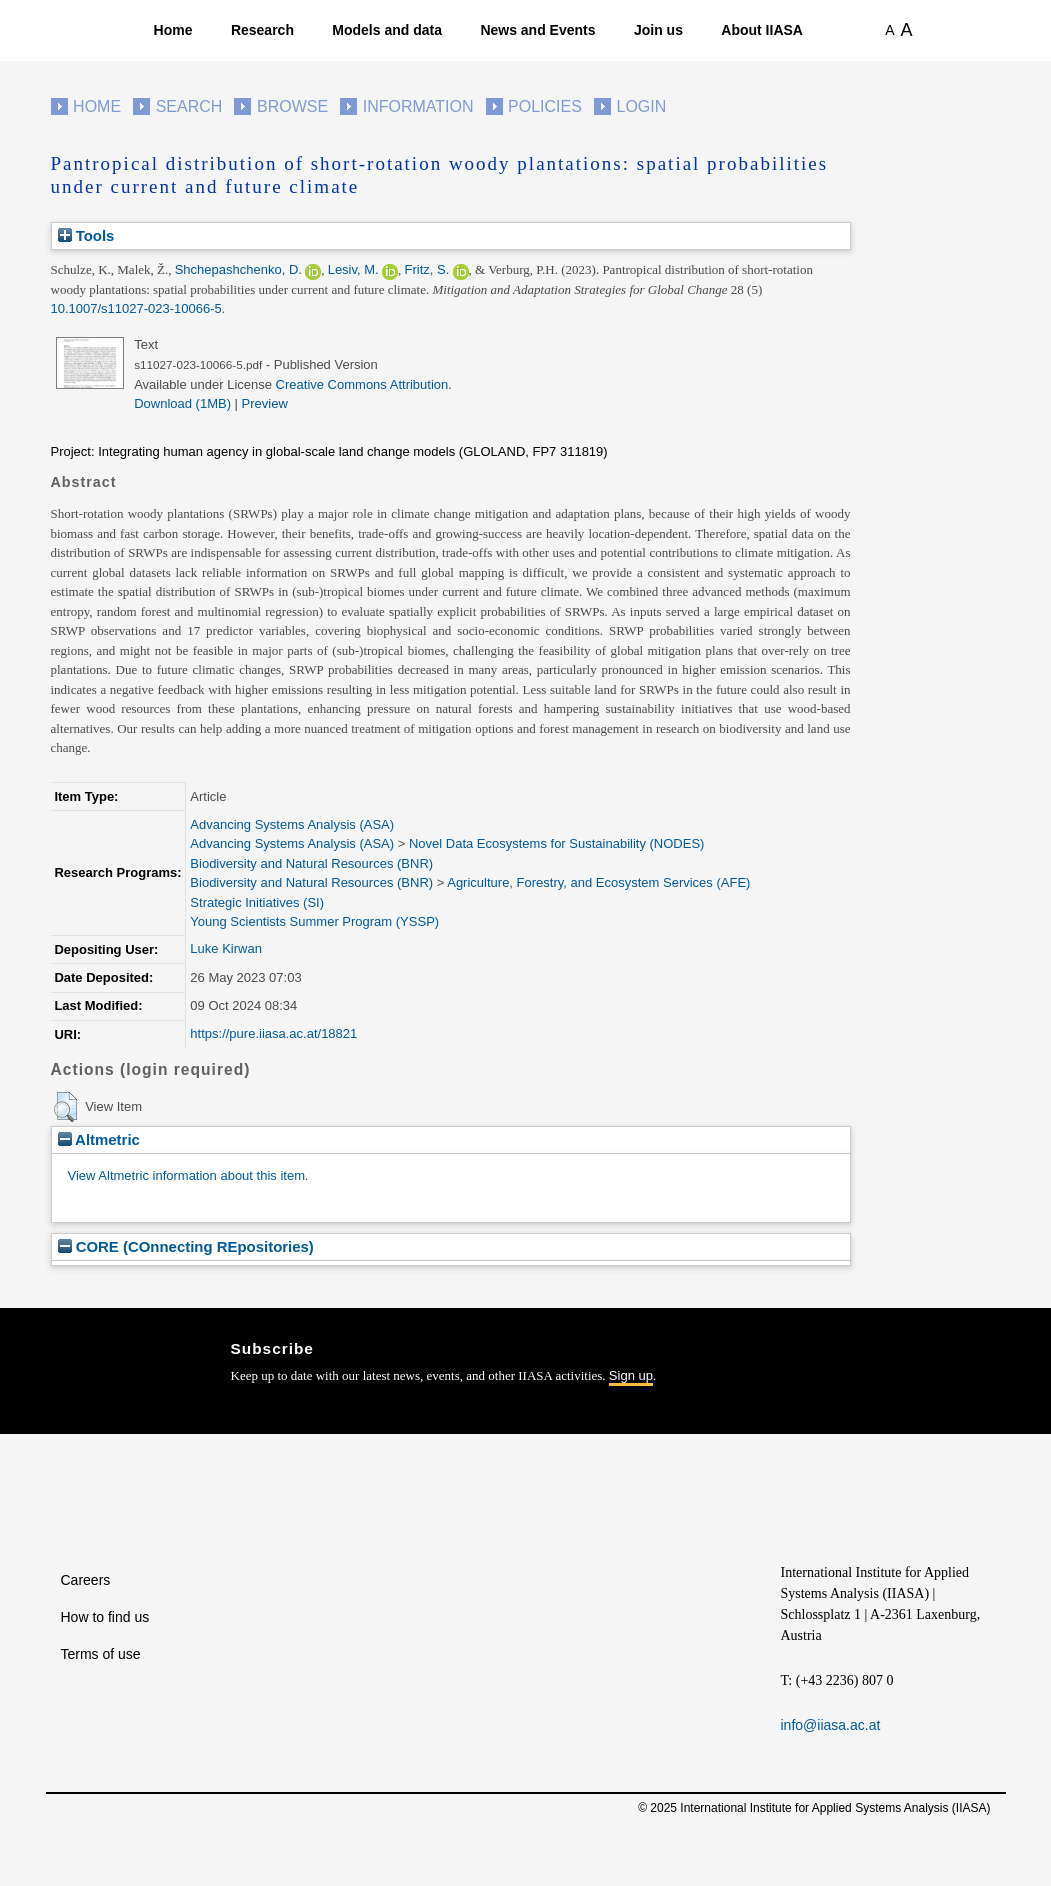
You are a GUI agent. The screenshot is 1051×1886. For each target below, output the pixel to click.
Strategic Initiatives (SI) (257, 902)
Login (642, 106)
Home (173, 30)
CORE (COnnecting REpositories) (186, 1246)
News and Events (537, 30)
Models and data (387, 30)
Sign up (631, 1375)
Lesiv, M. (353, 269)
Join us (658, 30)
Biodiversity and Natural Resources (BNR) (311, 863)
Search (189, 106)
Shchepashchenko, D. (238, 269)
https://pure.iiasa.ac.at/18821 (273, 1033)
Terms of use (101, 1654)
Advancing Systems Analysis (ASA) (292, 824)
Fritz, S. (426, 269)
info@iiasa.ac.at (831, 1725)
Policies (545, 106)
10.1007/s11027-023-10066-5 (136, 308)
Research (262, 30)
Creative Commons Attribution (362, 384)
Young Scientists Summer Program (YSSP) (314, 921)
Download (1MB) (182, 403)
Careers (86, 1580)
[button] (65, 1107)
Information (418, 106)
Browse (292, 106)
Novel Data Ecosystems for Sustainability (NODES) (556, 843)
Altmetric (99, 1139)
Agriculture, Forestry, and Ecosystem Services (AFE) (598, 882)
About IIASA (762, 30)
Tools (86, 235)
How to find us (105, 1617)
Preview (265, 403)
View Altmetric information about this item (186, 1175)
